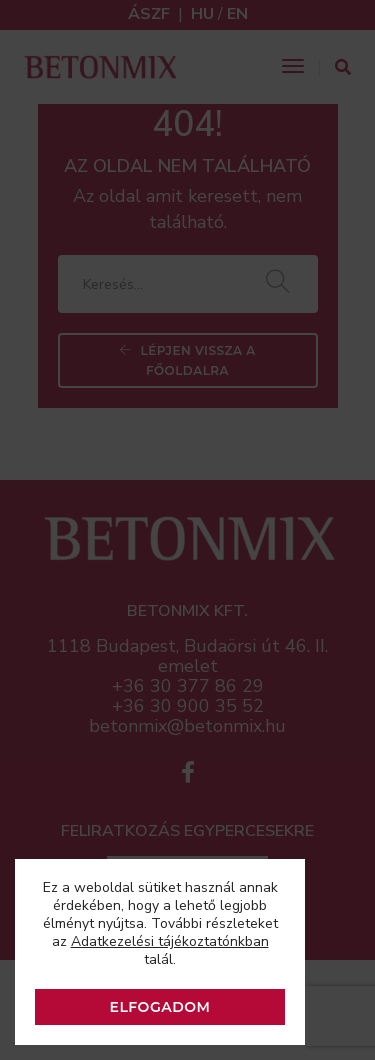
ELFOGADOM (160, 1007)
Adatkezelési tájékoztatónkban (170, 941)
